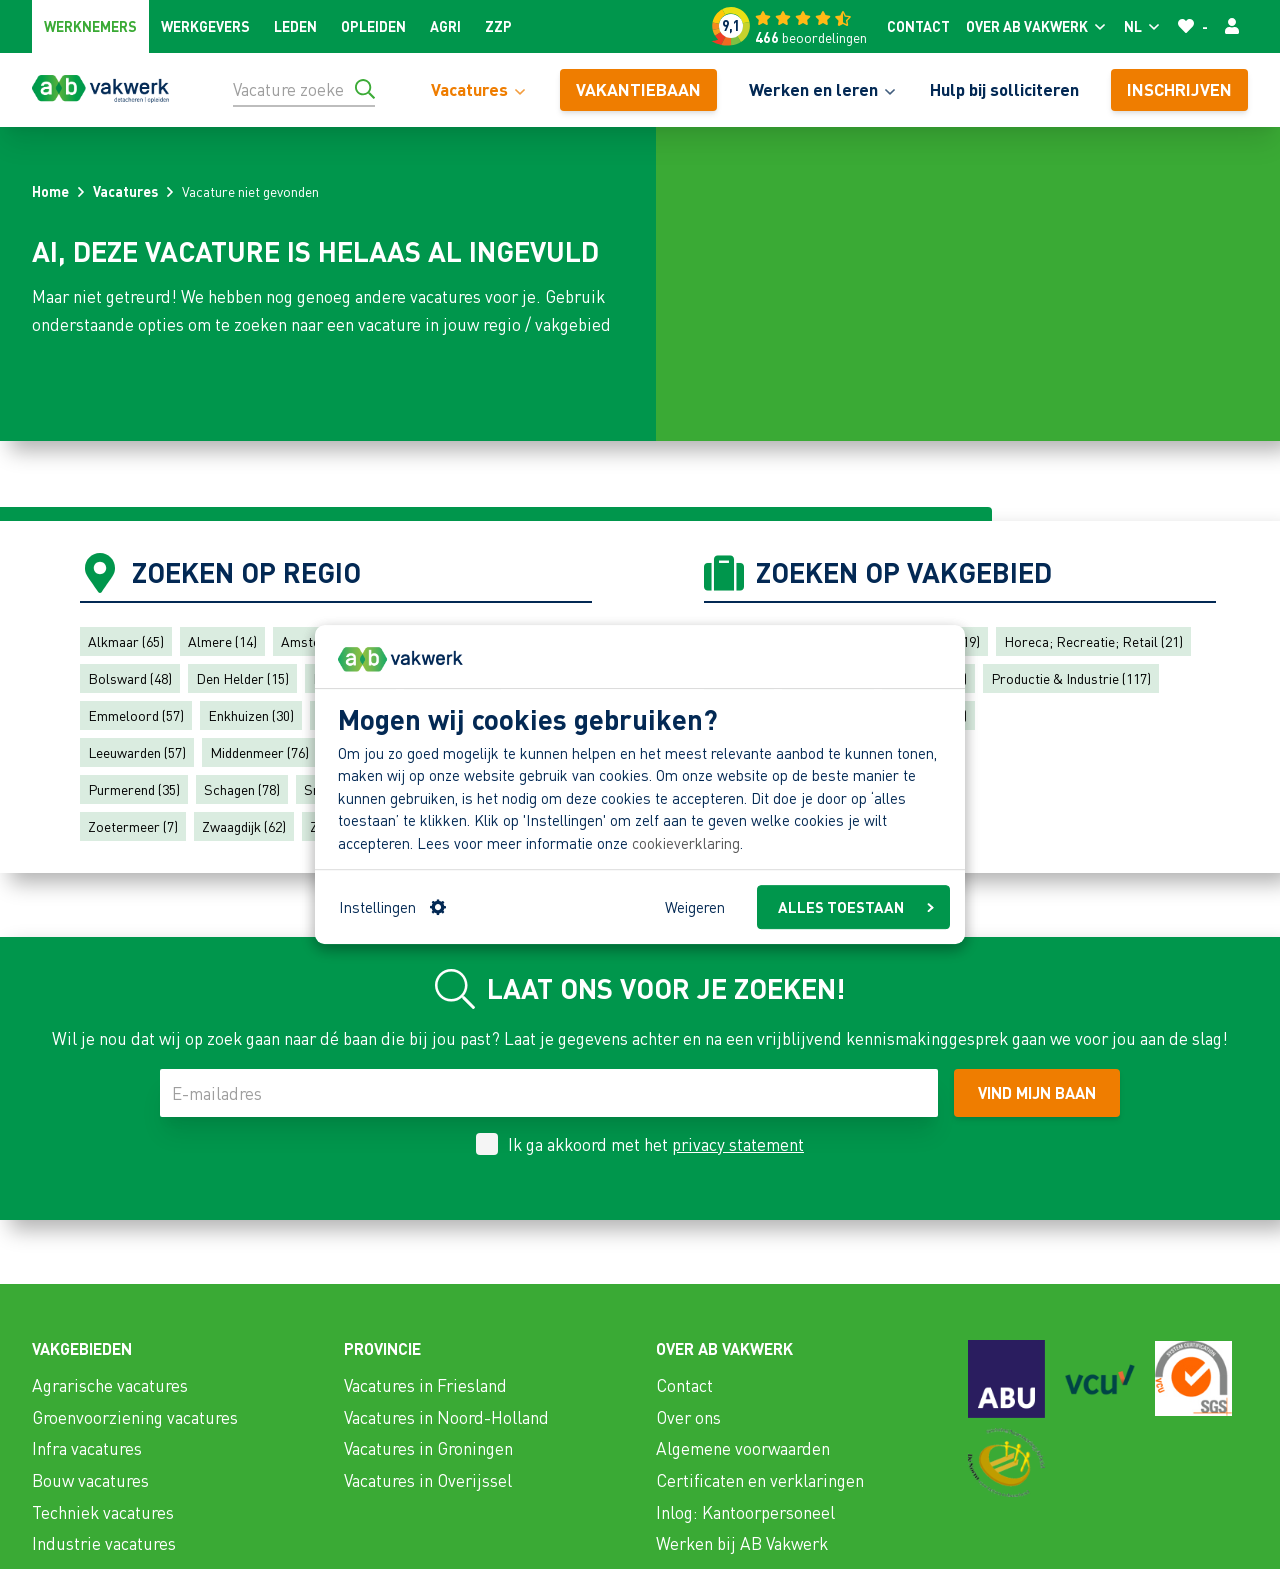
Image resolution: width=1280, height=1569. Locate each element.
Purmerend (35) (134, 789)
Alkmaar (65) (126, 641)
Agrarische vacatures (110, 1385)
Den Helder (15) (242, 678)
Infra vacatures (87, 1448)
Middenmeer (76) (259, 752)
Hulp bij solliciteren (1004, 89)
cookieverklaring (686, 843)
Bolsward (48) (130, 678)
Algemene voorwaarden (743, 1448)
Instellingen (392, 907)
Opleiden (373, 26)
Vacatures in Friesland (425, 1385)
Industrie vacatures (104, 1543)
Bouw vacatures (90, 1480)
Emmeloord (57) (136, 715)
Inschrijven (1179, 89)
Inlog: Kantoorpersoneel (745, 1512)
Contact (918, 26)
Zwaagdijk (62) (244, 826)
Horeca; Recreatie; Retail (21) (1093, 641)
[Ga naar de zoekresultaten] (365, 89)
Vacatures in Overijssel (428, 1480)
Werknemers (90, 26)
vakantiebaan (638, 89)
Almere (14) (222, 641)
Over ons (688, 1417)
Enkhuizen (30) (251, 715)
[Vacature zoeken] (304, 89)
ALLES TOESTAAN (856, 907)
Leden (295, 26)
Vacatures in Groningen (428, 1448)
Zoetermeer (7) (133, 826)
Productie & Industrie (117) (1071, 678)
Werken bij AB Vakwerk (742, 1543)
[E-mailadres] (549, 1093)
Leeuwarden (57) (137, 752)
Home (50, 191)
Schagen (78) (242, 789)
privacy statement (738, 1144)
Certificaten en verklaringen (760, 1480)
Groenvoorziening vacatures (135, 1417)
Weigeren (695, 907)
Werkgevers (205, 26)
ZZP (498, 26)
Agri (445, 26)
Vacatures (125, 191)
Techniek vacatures (103, 1512)
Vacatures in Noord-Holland (446, 1417)
